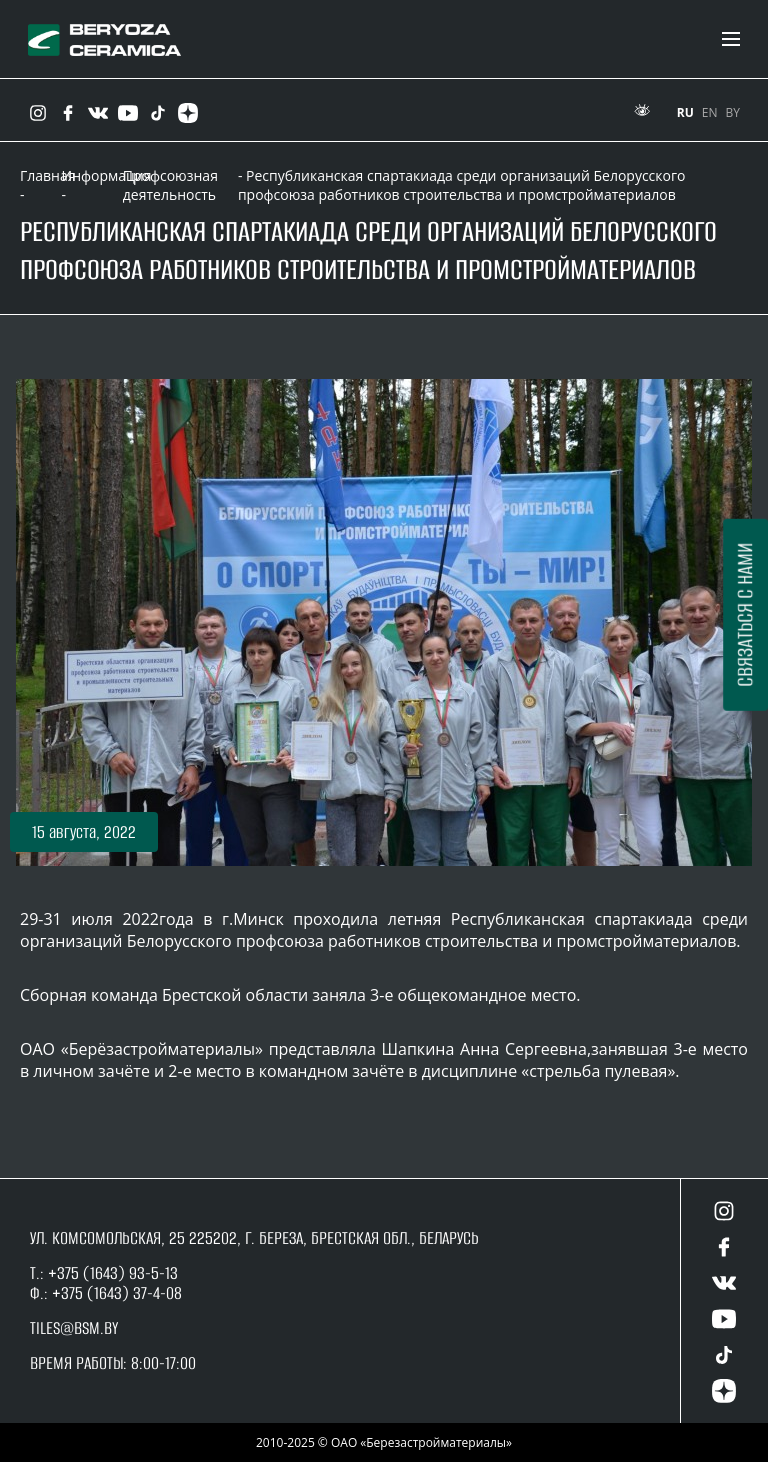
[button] (84, 832)
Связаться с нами (744, 614)
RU (685, 112)
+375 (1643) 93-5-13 (111, 1273)
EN (710, 112)
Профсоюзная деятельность (170, 185)
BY (733, 112)
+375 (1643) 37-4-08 (117, 1293)
